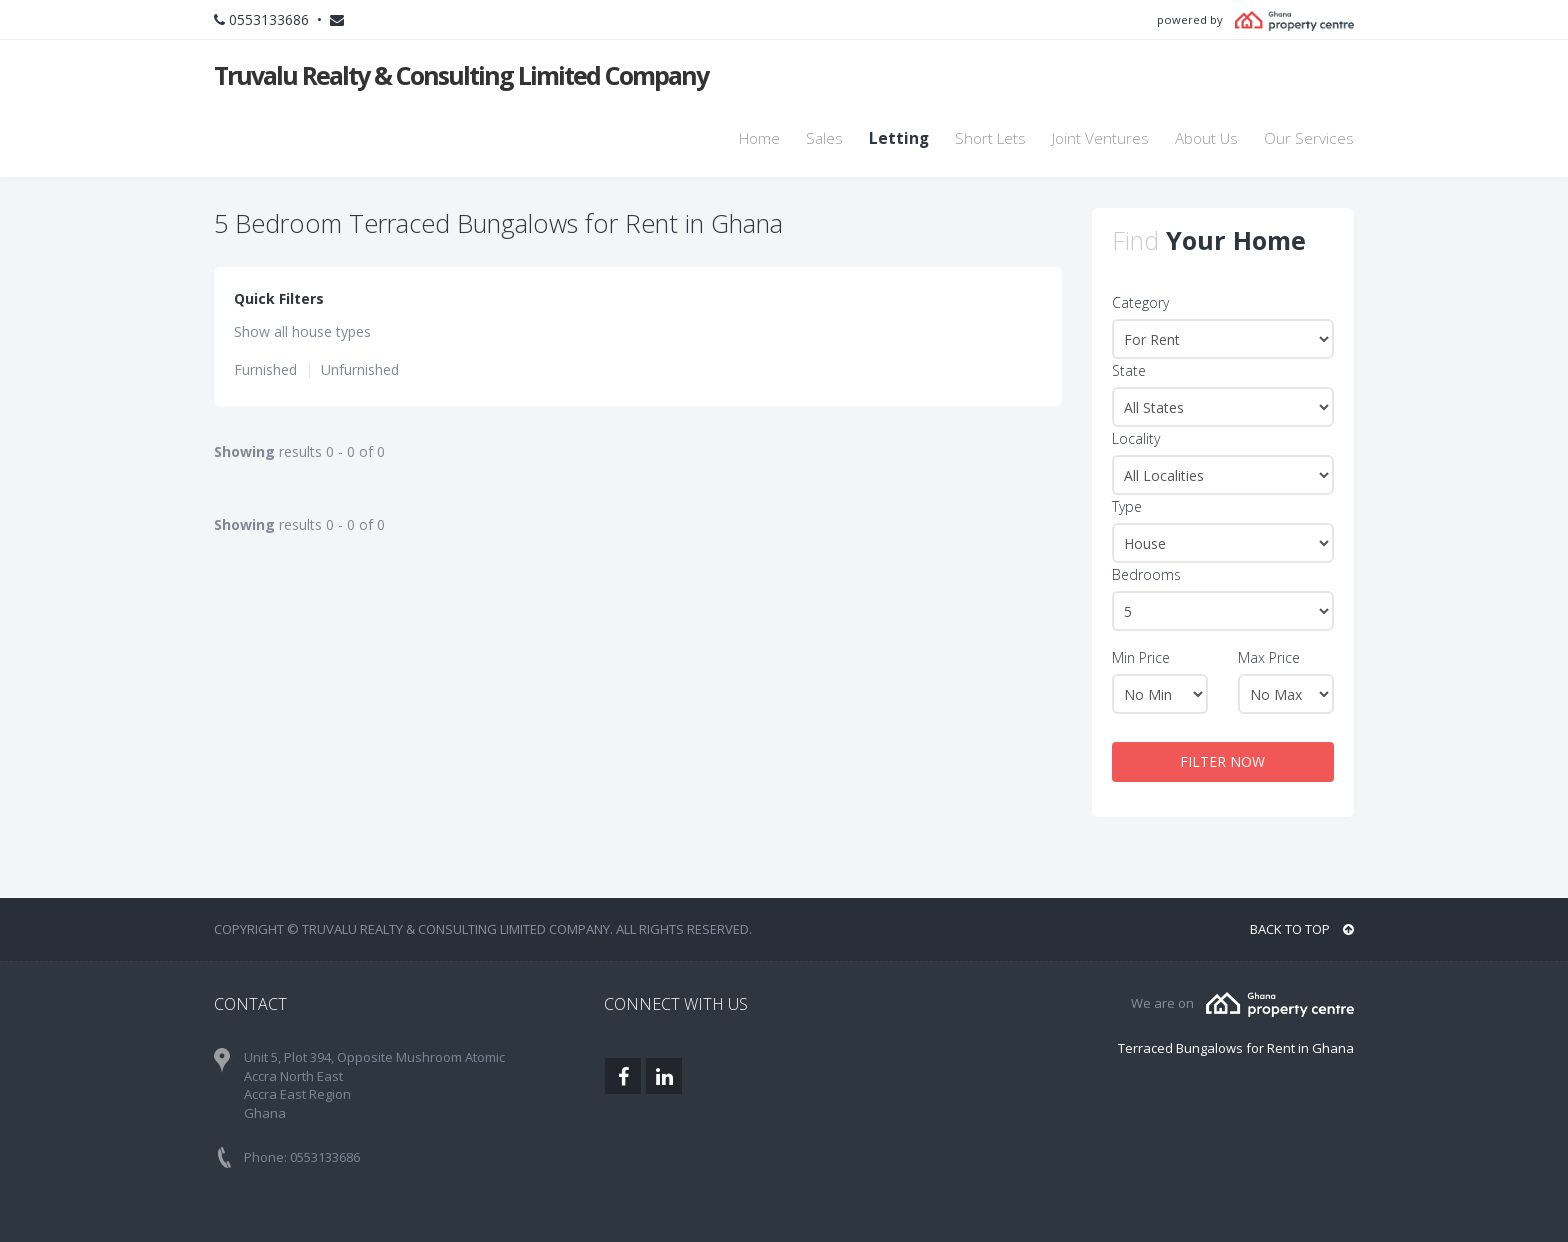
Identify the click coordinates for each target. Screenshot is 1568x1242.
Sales (824, 138)
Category (1140, 302)
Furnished (265, 369)
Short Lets (990, 138)
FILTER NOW (1222, 761)
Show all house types (302, 331)
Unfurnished (360, 369)
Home (759, 138)
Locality (1136, 438)
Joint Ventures (1100, 138)
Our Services (1309, 138)
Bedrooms (1146, 574)
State (1129, 370)
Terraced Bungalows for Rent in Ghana (1236, 1048)
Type (1127, 506)
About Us (1206, 138)
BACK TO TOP (1302, 929)
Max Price (1269, 657)
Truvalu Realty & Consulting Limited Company (461, 75)
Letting (899, 138)
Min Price (1141, 657)
